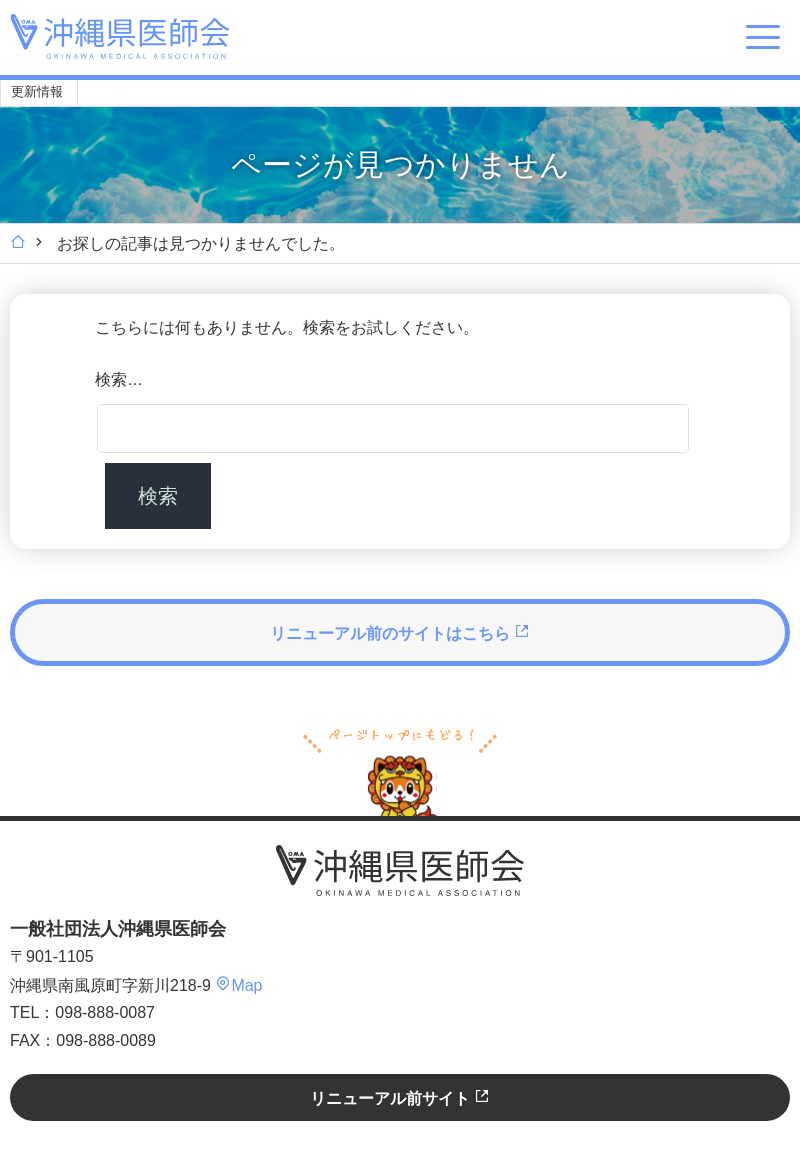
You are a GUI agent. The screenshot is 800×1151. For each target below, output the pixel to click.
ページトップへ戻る (400, 770)
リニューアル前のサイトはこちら (400, 632)
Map (238, 985)
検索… (119, 379)
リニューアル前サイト (400, 1097)
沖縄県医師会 (400, 871)
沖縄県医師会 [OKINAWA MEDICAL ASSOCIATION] (120, 36)
